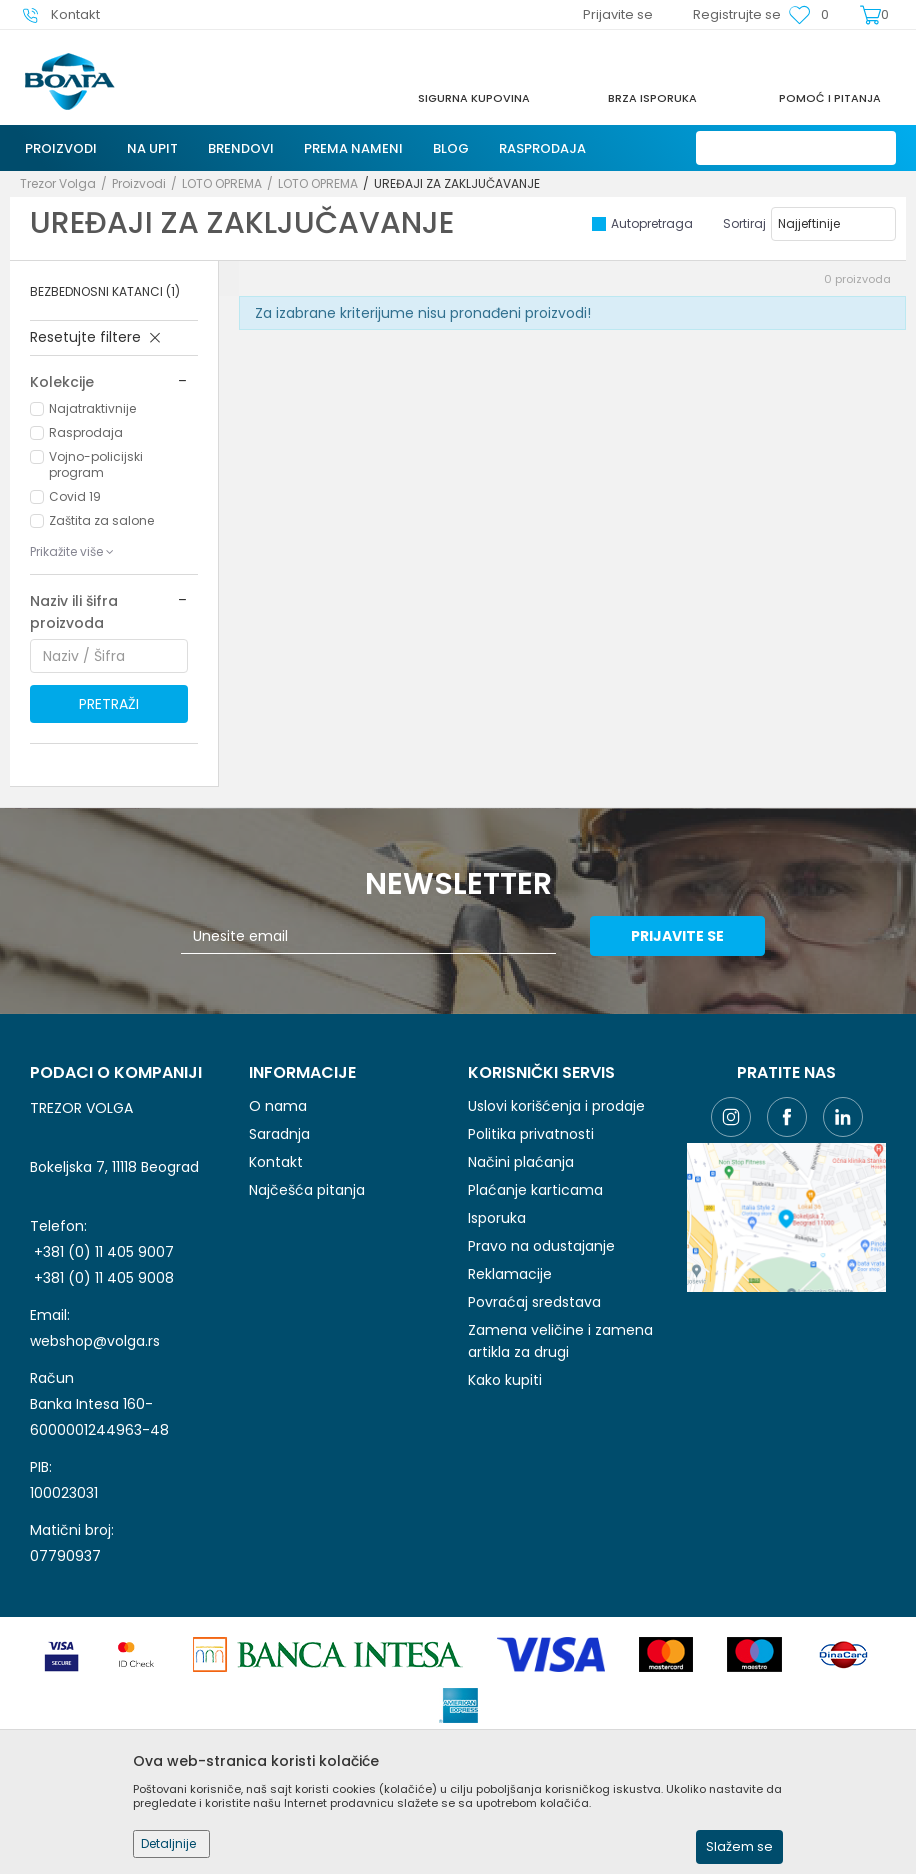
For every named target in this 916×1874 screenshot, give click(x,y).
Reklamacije (510, 1274)
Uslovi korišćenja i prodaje (556, 1106)
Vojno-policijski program (96, 464)
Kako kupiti (505, 1380)
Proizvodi (139, 183)
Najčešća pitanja (307, 1190)
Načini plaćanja (521, 1162)
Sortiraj (744, 223)
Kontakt (276, 1162)
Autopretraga (652, 223)
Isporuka (497, 1218)
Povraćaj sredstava (534, 1302)
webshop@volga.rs (95, 1341)
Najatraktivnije (92, 408)
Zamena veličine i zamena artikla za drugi (560, 1341)
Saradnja (279, 1134)
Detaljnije (168, 1843)
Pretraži (109, 704)
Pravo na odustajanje (541, 1246)
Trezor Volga (58, 183)
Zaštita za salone (101, 520)
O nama (278, 1106)
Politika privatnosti (531, 1134)
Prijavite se (677, 936)
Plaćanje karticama (535, 1190)
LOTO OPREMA (222, 183)
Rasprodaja (86, 432)
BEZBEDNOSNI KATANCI (105, 291)
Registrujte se (737, 14)
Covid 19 (75, 496)
